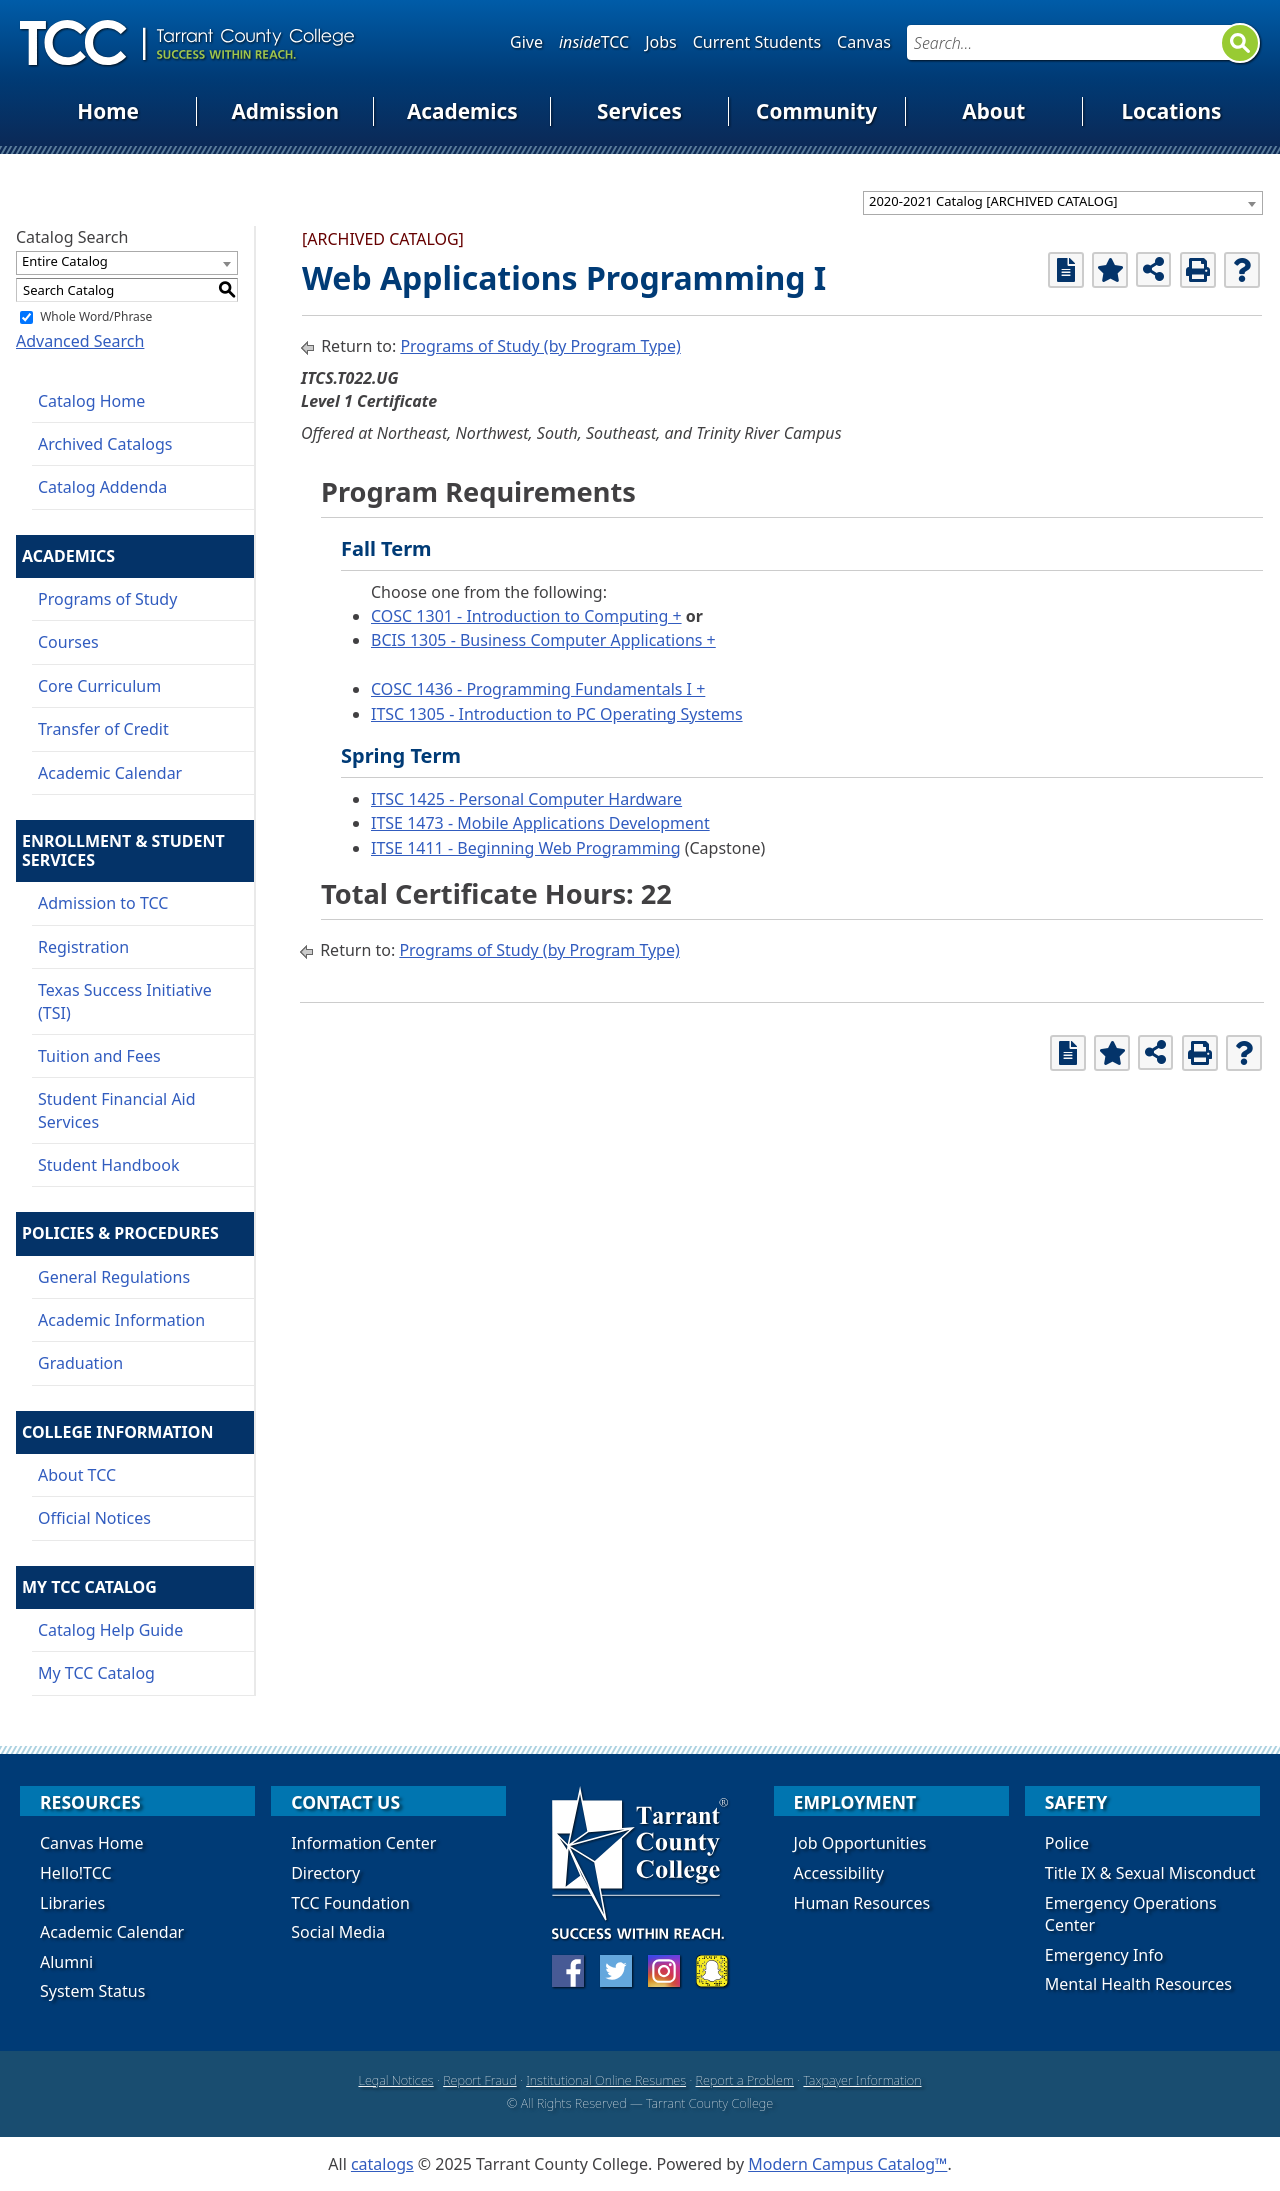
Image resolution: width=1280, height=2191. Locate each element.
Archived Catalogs (105, 444)
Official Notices (94, 1518)
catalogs (382, 2164)
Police (1067, 1843)
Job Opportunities (860, 1843)
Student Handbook (108, 1165)
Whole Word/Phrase (96, 316)
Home (108, 111)
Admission (285, 111)
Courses (68, 642)
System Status (92, 1991)
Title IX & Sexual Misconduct (1150, 1873)
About (993, 111)
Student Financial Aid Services (117, 1110)
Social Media (338, 1932)
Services (639, 111)
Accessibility (839, 1873)
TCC (594, 42)
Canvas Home (91, 1843)
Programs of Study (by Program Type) (540, 346)
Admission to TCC (103, 903)
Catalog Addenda (102, 487)
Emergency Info (1104, 1955)
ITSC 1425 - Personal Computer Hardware (526, 799)
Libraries (72, 1903)
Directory (325, 1873)
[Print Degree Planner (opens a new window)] (1066, 270)
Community (816, 111)
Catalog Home (91, 401)
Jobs (661, 42)
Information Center (363, 1843)
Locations (1171, 111)
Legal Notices (395, 2080)
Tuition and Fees (99, 1056)
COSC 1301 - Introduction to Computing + (526, 616)
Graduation (80, 1363)
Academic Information (121, 1320)
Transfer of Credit (103, 729)
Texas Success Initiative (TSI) (125, 1001)
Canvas (864, 42)
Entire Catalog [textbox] (65, 261)
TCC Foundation (350, 1903)
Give (526, 42)
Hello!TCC (76, 1873)
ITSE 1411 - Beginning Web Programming (526, 848)
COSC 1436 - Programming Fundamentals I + (538, 689)
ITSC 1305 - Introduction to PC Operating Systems (557, 714)
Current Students (757, 42)
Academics (462, 111)
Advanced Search (80, 341)
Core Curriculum (99, 686)
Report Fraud (480, 2080)
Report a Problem (745, 2080)
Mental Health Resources (1138, 1984)
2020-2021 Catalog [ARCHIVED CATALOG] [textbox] (993, 201)
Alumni (66, 1962)
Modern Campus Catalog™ (847, 2164)
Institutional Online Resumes (606, 2080)
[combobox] (1063, 203)
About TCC (77, 1475)
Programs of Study (107, 599)
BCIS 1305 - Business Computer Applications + (543, 640)
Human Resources (862, 1903)
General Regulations (114, 1277)
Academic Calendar (110, 773)
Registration (83, 947)
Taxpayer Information (862, 2080)
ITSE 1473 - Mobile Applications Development (540, 823)
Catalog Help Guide (110, 1630)
